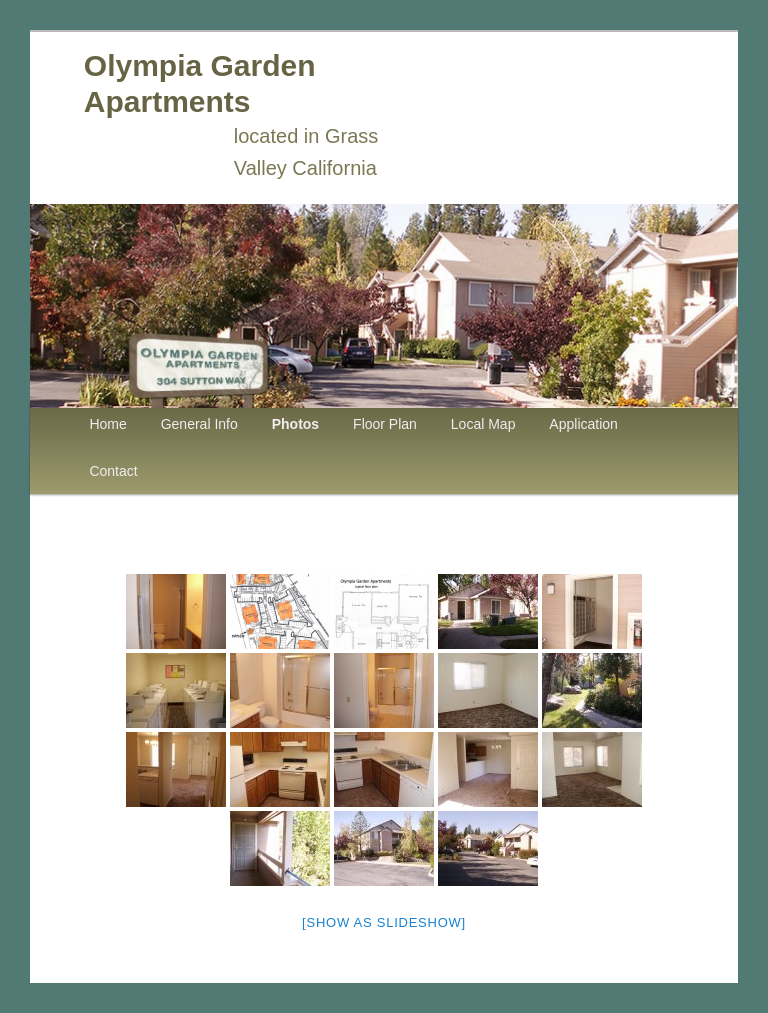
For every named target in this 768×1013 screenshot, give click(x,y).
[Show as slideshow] (384, 922)
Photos (295, 424)
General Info (199, 424)
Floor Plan (385, 424)
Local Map (483, 424)
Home (107, 424)
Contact (113, 471)
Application (583, 424)
